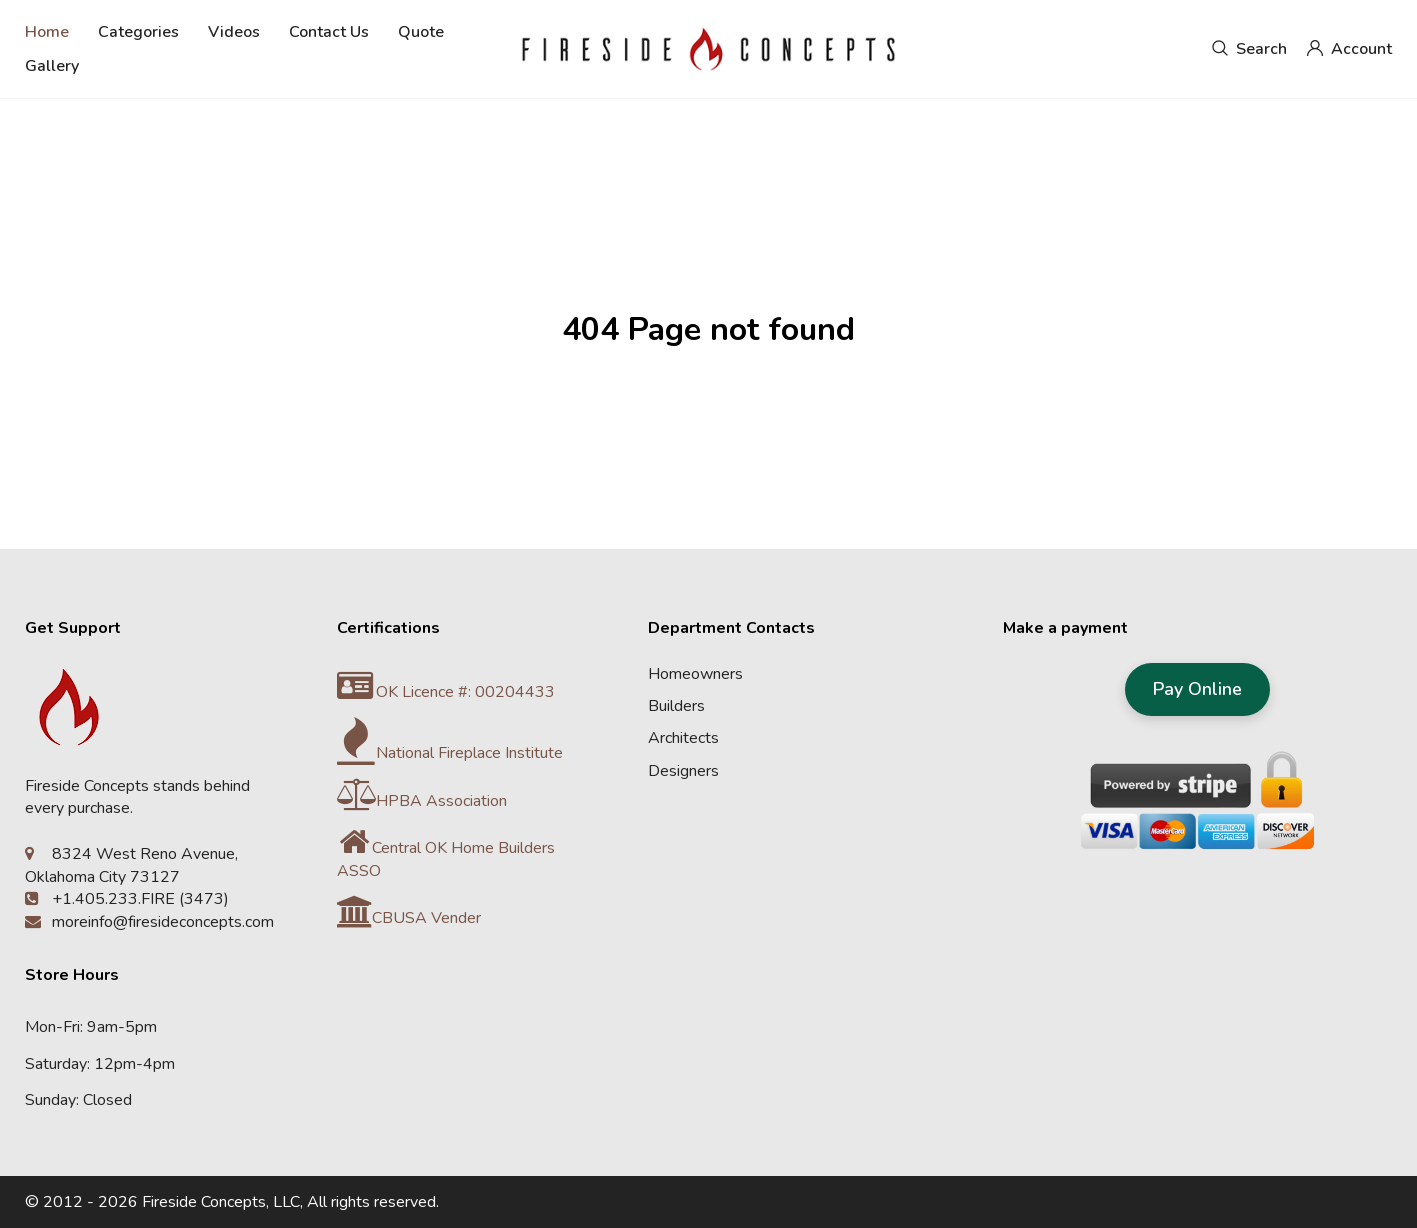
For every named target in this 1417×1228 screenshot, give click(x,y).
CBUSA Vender (409, 918)
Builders (676, 706)
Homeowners (695, 674)
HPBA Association (422, 801)
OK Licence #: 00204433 (446, 692)
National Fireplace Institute (450, 753)
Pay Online (1197, 689)
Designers (683, 771)
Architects (683, 738)
